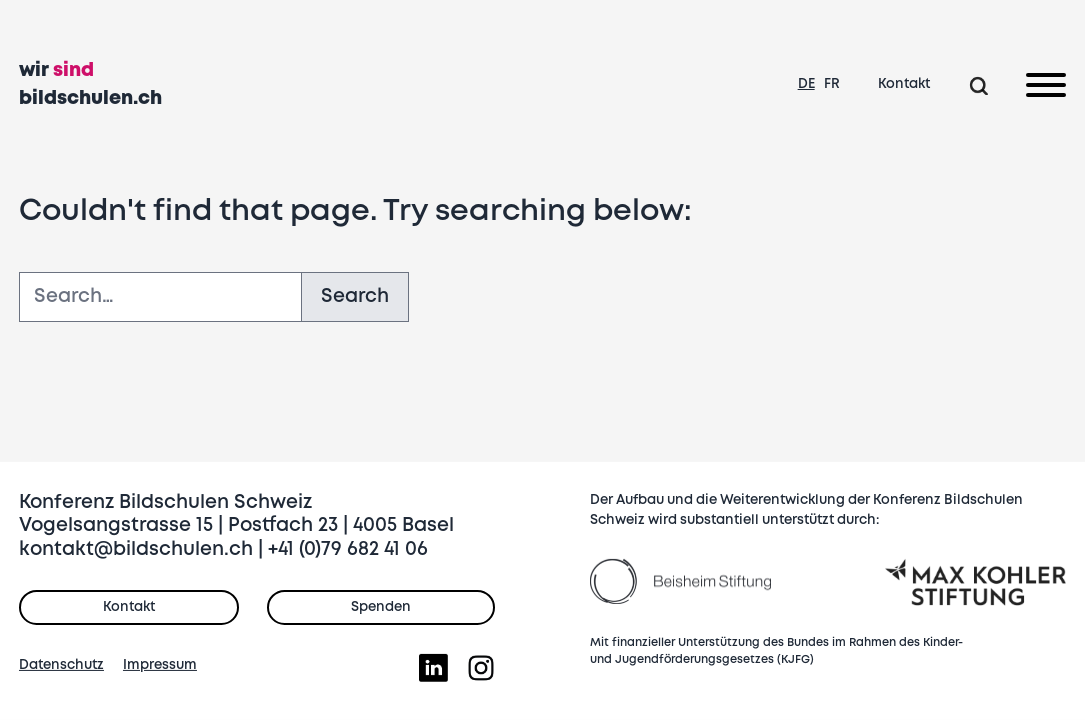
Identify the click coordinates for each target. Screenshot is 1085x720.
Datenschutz (61, 665)
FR (832, 84)
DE (806, 84)
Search (355, 296)
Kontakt (904, 84)
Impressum (160, 665)
